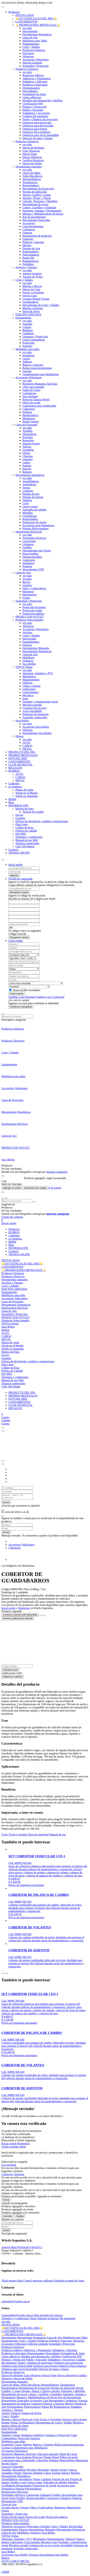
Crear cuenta (15, 940)
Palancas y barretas (33, 242)
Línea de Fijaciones (26, 424)
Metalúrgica (29, 676)
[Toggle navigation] (2, 1192)
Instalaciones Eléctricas (28, 531)
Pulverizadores (30, 254)
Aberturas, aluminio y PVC (37, 673)
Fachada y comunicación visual (40, 701)
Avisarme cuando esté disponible (20, 1615)
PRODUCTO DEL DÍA (21, 751)
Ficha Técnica (9, 1835)
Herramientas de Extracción (38, 188)
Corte (25, 503)
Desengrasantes (31, 87)
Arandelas (28, 449)
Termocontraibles (32, 556)
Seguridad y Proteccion (35, 65)
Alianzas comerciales (27, 843)
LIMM (5, 2572)
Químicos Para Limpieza (36, 131)
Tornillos (27, 430)
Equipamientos (30, 43)
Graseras (27, 232)
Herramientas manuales (28, 166)
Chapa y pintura (31, 685)
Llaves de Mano (31, 172)
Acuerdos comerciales (34, 717)
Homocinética (30, 415)
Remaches (28, 440)
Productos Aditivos (33, 75)
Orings (26, 452)
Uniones (27, 585)
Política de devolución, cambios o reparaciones (41, 821)
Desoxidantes (30, 91)
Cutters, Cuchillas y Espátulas (39, 207)
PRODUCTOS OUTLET (29, 616)
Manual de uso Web (26, 840)
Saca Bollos (29, 663)
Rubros (19, 736)
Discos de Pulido (31, 163)
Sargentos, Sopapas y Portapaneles (41, 210)
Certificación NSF (32, 103)
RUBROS (14, 770)
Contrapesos (29, 393)
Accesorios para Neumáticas (38, 525)
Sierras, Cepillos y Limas (36, 194)
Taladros (27, 500)
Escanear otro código (35, 1188)
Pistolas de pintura (32, 497)
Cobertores (28, 408)
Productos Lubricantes (35, 84)
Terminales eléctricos (34, 537)
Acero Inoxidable (32, 711)
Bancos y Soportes (32, 364)
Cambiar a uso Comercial (50, 996)
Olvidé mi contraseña (20, 878)
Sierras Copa (29, 295)
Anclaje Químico (32, 273)
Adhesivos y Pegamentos (36, 78)
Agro (25, 698)
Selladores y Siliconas (34, 81)
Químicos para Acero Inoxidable (40, 135)
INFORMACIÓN (18, 805)
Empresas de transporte (35, 714)
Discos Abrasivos (32, 157)
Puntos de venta (24, 789)
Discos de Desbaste (33, 147)
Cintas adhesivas (31, 97)
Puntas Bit (28, 257)
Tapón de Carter (31, 390)
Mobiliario (28, 657)
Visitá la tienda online (13, 2147)
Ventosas (27, 729)
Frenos (26, 597)
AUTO (26, 742)
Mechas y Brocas (32, 286)
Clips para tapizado (33, 386)
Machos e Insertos (32, 308)
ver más (5, 2322)
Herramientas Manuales (35, 648)
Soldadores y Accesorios (36, 113)
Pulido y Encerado (32, 109)
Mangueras (28, 418)
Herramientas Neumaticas (37, 34)
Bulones (27, 471)
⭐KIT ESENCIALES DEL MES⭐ (36, 18)
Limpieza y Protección (35, 336)
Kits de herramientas (34, 216)
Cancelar (7, 2217)
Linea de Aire (30, 37)
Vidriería (27, 682)
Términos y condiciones (28, 836)
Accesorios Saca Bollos (35, 726)
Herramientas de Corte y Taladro (40, 305)
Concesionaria (30, 692)
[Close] (2, 7)
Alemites (27, 459)
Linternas (27, 238)
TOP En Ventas (23, 667)
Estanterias (28, 355)
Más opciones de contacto (48, 2316)
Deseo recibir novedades (26, 990)
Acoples (27, 578)
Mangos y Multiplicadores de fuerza (42, 213)
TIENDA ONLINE (19, 852)
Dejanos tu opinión (12, 1677)
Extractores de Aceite (34, 522)
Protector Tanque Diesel (35, 399)
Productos (14, 11)
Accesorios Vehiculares (35, 59)
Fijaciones (28, 53)
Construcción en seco (34, 707)
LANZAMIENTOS (26, 21)
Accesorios (28, 223)
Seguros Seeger (31, 443)
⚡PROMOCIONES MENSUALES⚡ (37, 24)
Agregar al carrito (12, 1188)
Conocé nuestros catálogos (38, 2281)
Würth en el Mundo (26, 792)
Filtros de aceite (31, 402)
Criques (26, 327)
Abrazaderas (29, 434)
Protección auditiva (33, 613)
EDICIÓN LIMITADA (28, 314)
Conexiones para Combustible (39, 405)
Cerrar (6, 2201)
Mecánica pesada (32, 704)
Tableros (27, 361)
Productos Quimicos (33, 50)
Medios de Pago (24, 808)
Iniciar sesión (8, 2144)
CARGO (27, 745)
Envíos (19, 814)
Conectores (28, 559)
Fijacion (27, 644)
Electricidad (29, 638)
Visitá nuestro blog (12, 2281)
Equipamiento (23, 317)
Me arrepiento (67, 2319)
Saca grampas (30, 396)
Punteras (27, 566)
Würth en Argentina (26, 796)
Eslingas (27, 412)
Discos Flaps (29, 153)
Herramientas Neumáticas (30, 475)
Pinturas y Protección (34, 106)
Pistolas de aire (30, 493)
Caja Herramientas (33, 226)
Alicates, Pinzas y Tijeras (36, 198)
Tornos (26, 487)
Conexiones (29, 541)
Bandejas (27, 330)
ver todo (27, 28)
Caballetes (28, 333)
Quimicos (27, 660)
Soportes (27, 345)
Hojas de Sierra (31, 311)
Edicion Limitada (32, 62)
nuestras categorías (56, 1171)
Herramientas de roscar (35, 204)
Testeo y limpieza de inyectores (40, 119)
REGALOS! (15, 767)
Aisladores (28, 563)
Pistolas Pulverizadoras (35, 528)
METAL (27, 748)
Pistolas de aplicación (34, 191)
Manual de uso (57, 1835)
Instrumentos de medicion (37, 235)
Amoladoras (29, 484)
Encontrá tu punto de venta (69, 2281)
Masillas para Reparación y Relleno (42, 100)
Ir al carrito (54, 1187)
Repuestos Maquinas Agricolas (39, 383)
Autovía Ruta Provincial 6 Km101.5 (21, 2248)
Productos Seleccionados (29, 619)
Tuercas (26, 446)
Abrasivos (28, 56)
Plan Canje (21, 824)
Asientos (27, 323)
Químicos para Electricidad (37, 125)
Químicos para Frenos (34, 128)
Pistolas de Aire (31, 248)
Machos (26, 245)
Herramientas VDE (33, 569)
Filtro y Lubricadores (34, 588)
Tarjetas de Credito (33, 811)
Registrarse (23, 2144)
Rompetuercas (30, 260)
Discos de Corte (31, 289)
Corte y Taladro (31, 46)
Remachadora (30, 519)
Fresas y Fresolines (33, 292)
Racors (26, 582)
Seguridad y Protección (28, 600)
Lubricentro (29, 689)
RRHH (12, 799)
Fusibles (27, 547)
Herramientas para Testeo (36, 550)
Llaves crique (30, 506)
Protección (28, 342)
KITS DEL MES (17, 758)
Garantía (20, 818)
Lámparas (28, 544)
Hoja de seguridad (38, 1835)
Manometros (29, 594)
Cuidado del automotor (35, 116)
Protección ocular (32, 610)
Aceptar (20, 2217)
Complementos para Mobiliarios (40, 374)
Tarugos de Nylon (32, 276)
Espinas (26, 465)
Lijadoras (27, 490)
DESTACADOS (24, 15)
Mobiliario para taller (27, 349)
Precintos (27, 437)
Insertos (26, 468)
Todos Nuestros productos (44, 2319)
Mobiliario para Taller (34, 40)
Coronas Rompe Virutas (35, 298)
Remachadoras (30, 185)
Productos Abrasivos (27, 141)
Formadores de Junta (34, 94)
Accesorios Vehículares (28, 377)
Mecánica (27, 695)
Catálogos (14, 783)
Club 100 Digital (24, 846)
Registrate (24, 1609)
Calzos (26, 462)
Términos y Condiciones (15, 2319)
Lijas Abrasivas (31, 150)
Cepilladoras (29, 515)
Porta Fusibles (30, 553)
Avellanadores (30, 301)
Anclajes (27, 632)
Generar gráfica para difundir (18, 1619)
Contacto (13, 849)
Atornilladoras (30, 481)
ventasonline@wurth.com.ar (17, 2316)
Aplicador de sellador (34, 509)
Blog (11, 802)
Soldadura (28, 264)
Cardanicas (28, 229)
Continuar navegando (21, 1006)
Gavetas (27, 371)
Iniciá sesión (15, 864)
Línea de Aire (23, 572)
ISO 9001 (20, 833)
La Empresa (15, 786)
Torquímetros (30, 182)
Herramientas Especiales (36, 220)
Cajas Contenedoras (33, 339)
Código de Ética (24, 827)
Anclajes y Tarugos (26, 267)
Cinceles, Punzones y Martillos (39, 201)
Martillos (27, 512)
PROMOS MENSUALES (23, 755)
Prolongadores (30, 251)
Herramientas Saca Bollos (37, 733)
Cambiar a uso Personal (21, 996)
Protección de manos (34, 607)
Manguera (28, 591)
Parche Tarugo (30, 421)
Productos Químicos (26, 68)
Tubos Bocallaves (32, 176)
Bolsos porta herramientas (37, 368)
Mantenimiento (31, 679)
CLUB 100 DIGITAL (20, 764)
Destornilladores (31, 179)
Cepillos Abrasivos (33, 160)
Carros (26, 358)
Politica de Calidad (26, 830)
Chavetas (27, 456)
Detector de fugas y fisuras (37, 138)
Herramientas (30, 31)
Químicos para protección (36, 122)
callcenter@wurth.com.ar (15, 2302)
